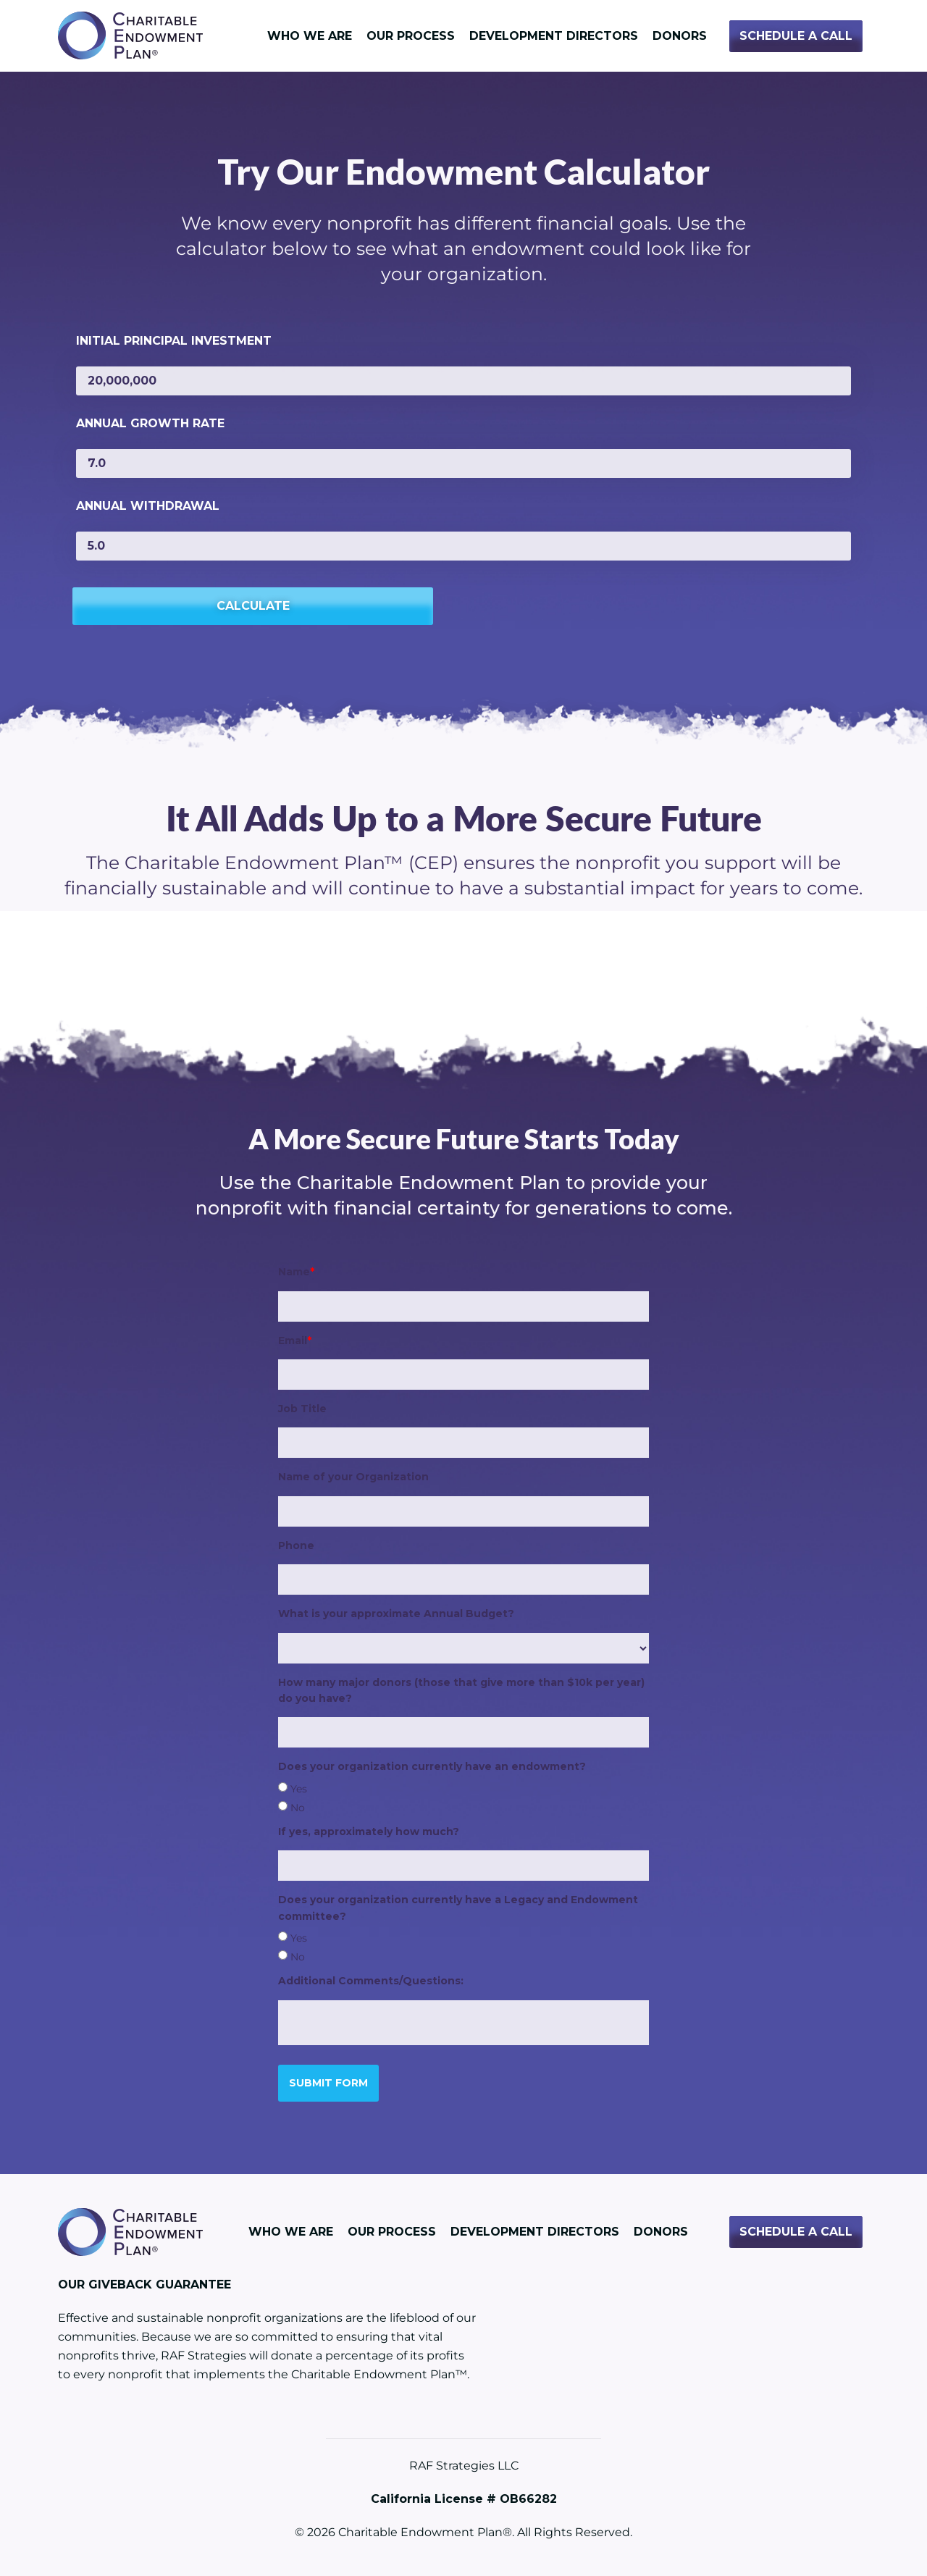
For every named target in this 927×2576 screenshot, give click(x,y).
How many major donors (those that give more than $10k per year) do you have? (461, 1687)
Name (296, 1269)
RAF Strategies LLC (464, 2463)
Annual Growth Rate (150, 423)
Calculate (148, 603)
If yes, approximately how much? (368, 1828)
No (297, 1805)
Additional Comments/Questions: (371, 1978)
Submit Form (328, 2079)
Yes (298, 1786)
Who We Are (309, 36)
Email (294, 1337)
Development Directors (553, 36)
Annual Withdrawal (147, 506)
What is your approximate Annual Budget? (396, 1611)
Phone (296, 1542)
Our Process (410, 36)
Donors (680, 36)
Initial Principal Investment (174, 341)
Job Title (302, 1406)
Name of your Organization (353, 1474)
